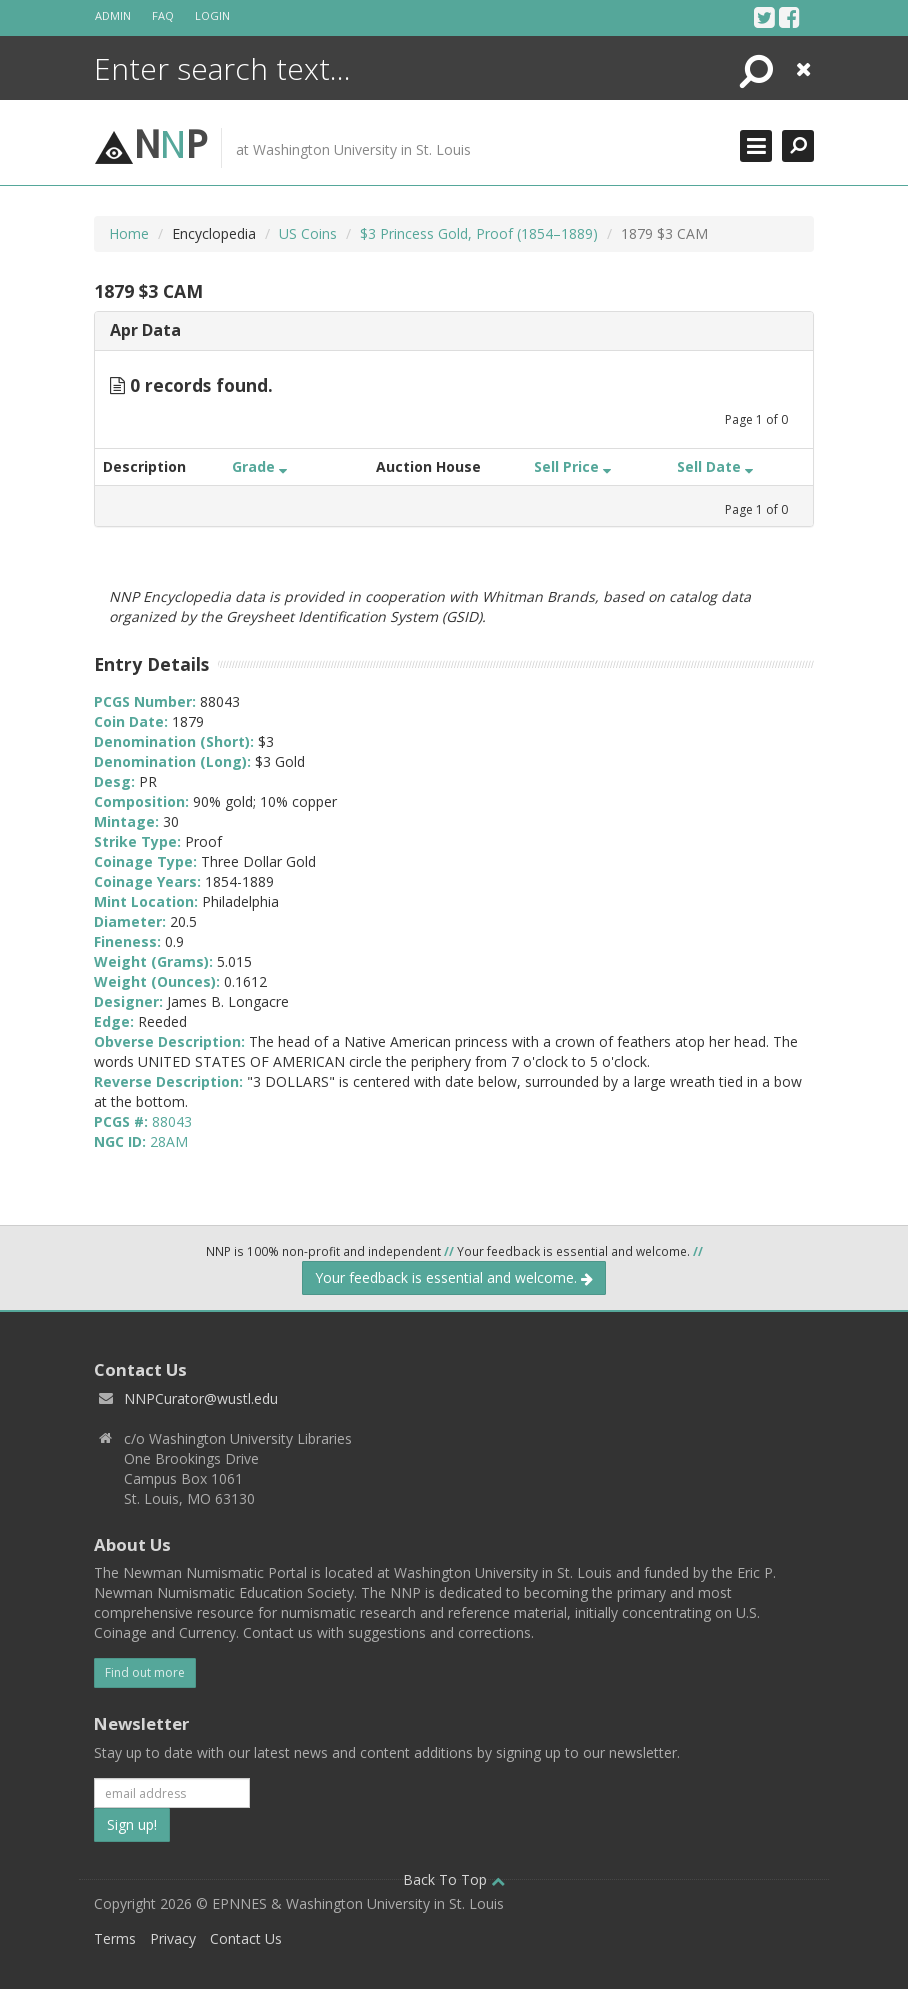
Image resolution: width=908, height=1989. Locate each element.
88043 (172, 1121)
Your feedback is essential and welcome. (454, 1277)
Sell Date (715, 466)
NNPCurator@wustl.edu (201, 1398)
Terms (115, 1938)
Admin (113, 15)
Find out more (145, 1672)
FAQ (163, 15)
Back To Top (454, 1879)
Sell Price (572, 466)
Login (212, 15)
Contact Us (246, 1938)
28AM (169, 1141)
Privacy (173, 1938)
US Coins (308, 233)
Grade (259, 466)
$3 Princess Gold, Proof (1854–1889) (479, 233)
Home (129, 233)
